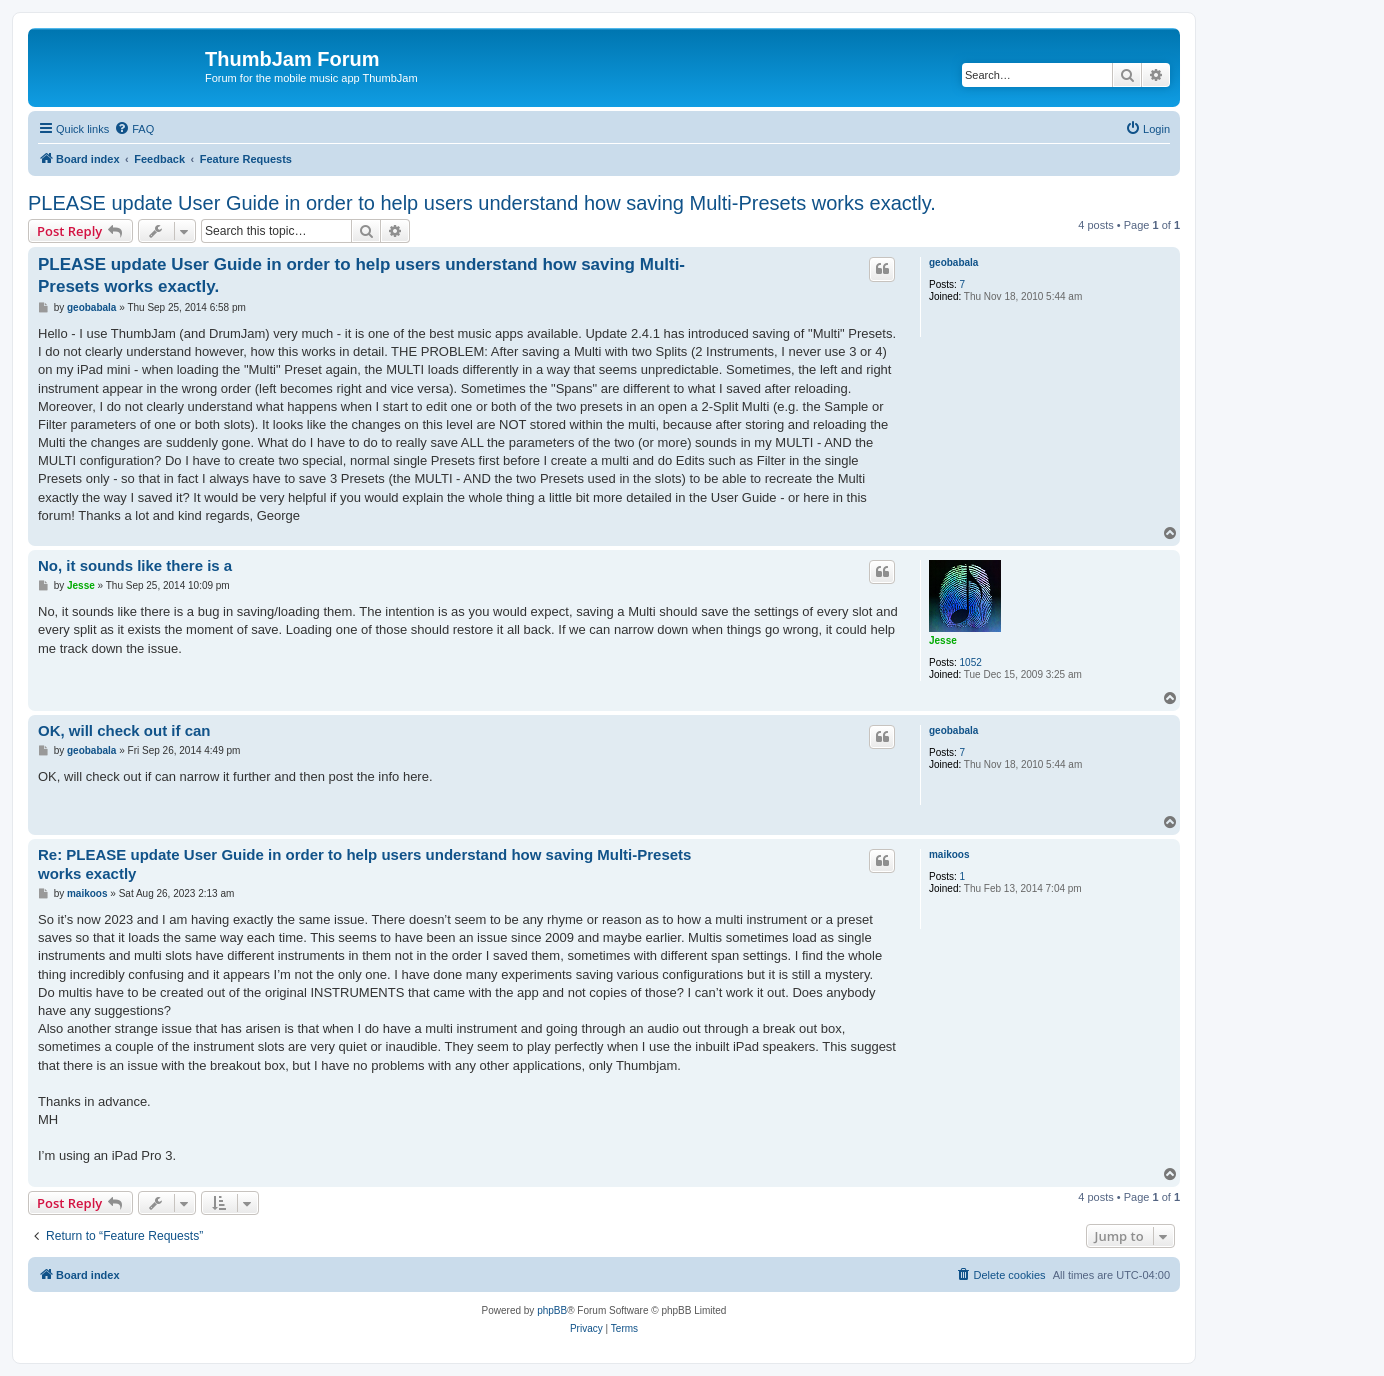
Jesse (943, 640)
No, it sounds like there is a (135, 565)
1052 (971, 662)
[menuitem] (134, 129)
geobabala (953, 262)
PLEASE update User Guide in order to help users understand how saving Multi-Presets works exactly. (482, 203)
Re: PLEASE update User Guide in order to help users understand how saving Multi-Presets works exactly (364, 864)
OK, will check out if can (124, 730)
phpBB (552, 1310)
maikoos (949, 854)
